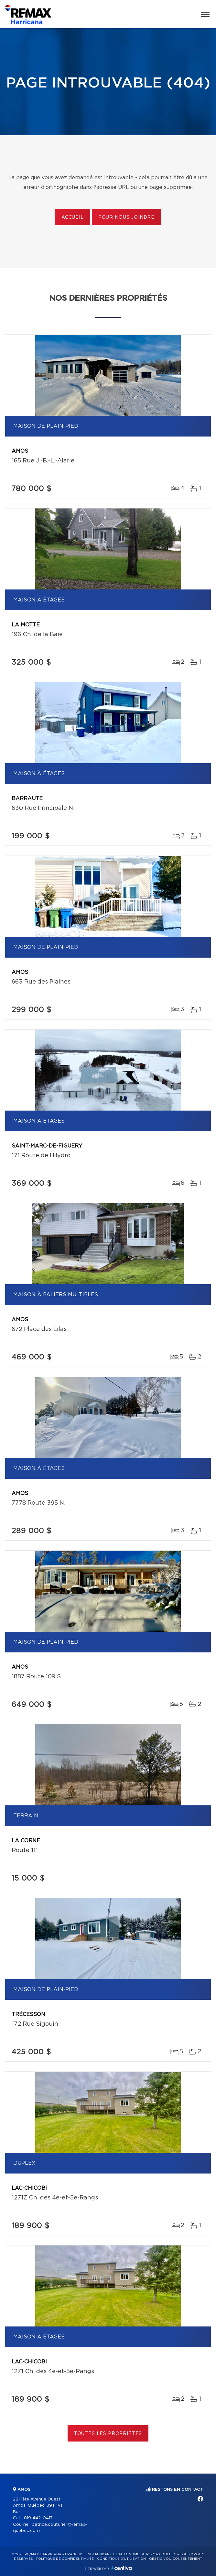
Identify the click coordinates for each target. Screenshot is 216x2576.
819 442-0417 (38, 2518)
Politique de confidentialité (65, 2558)
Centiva (121, 2568)
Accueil (72, 217)
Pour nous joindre (126, 217)
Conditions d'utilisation (121, 2558)
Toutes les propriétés (108, 2433)
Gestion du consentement (175, 2558)
